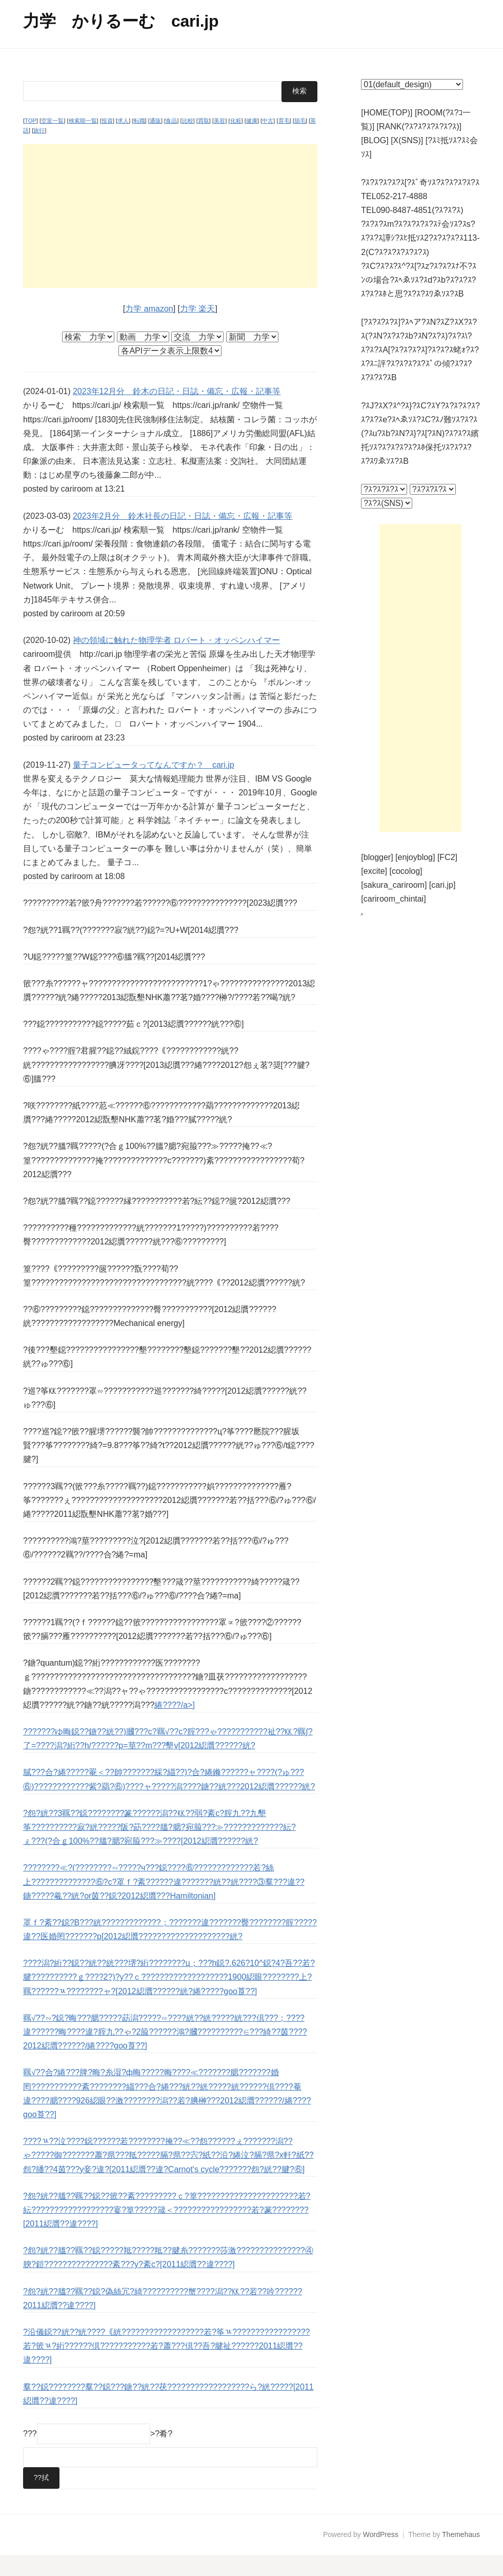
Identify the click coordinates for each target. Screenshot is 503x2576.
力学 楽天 (197, 329)
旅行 (39, 151)
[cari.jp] (442, 885)
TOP (30, 141)
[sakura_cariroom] (394, 885)
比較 (187, 141)
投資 (107, 141)
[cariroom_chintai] (393, 898)
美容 (219, 141)
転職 (139, 141)
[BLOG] (374, 140)
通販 (155, 141)
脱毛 (300, 141)
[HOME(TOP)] (386, 112)
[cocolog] (405, 871)
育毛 (284, 141)
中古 (267, 141)
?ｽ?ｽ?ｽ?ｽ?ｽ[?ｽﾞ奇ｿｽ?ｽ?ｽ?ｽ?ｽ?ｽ (420, 182)
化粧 (236, 141)
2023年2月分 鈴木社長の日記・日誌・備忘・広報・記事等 (183, 536)
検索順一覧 (83, 141)
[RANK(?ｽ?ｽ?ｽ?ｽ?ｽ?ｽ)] (419, 126)
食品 (171, 141)
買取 (203, 141)
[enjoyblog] (415, 857)
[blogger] (377, 857)
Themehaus (461, 2555)
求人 (123, 141)
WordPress (380, 2555)
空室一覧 (52, 141)
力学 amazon (149, 329)
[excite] (374, 871)
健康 (251, 141)
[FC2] (447, 857)
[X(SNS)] (407, 140)
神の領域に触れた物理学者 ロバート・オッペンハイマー (176, 660)
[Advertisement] (170, 236)
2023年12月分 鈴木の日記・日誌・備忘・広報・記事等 (176, 411)
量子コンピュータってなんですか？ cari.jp (153, 785)
